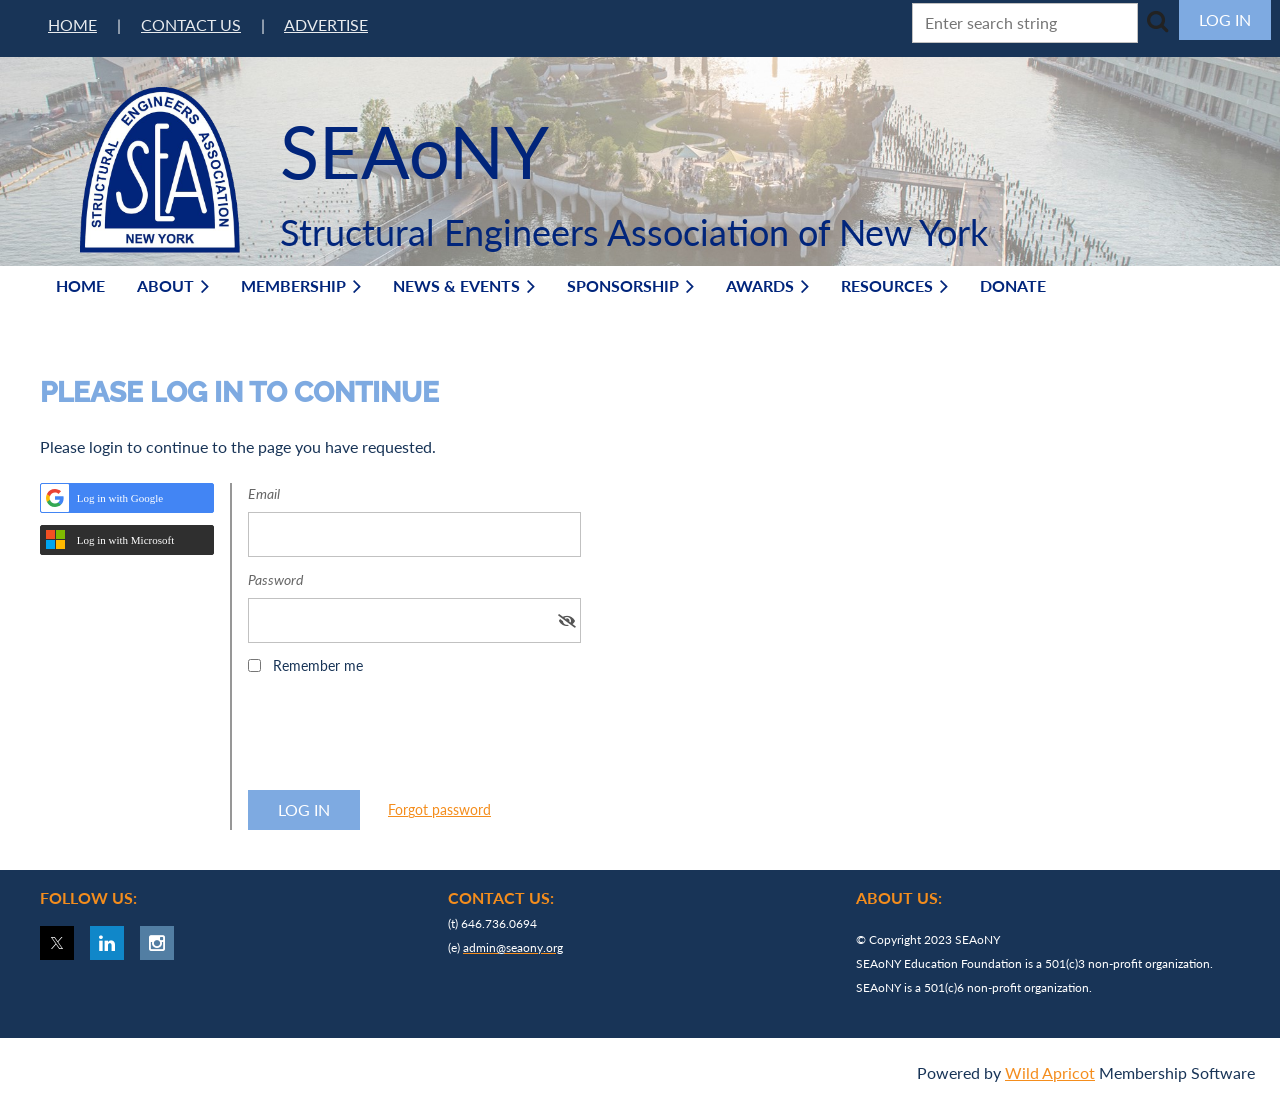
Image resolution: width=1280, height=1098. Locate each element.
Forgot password (439, 809)
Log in (1225, 19)
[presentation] (400, 739)
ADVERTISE (326, 24)
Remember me (318, 665)
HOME (72, 24)
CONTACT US (191, 24)
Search (1157, 21)
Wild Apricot (1050, 1072)
